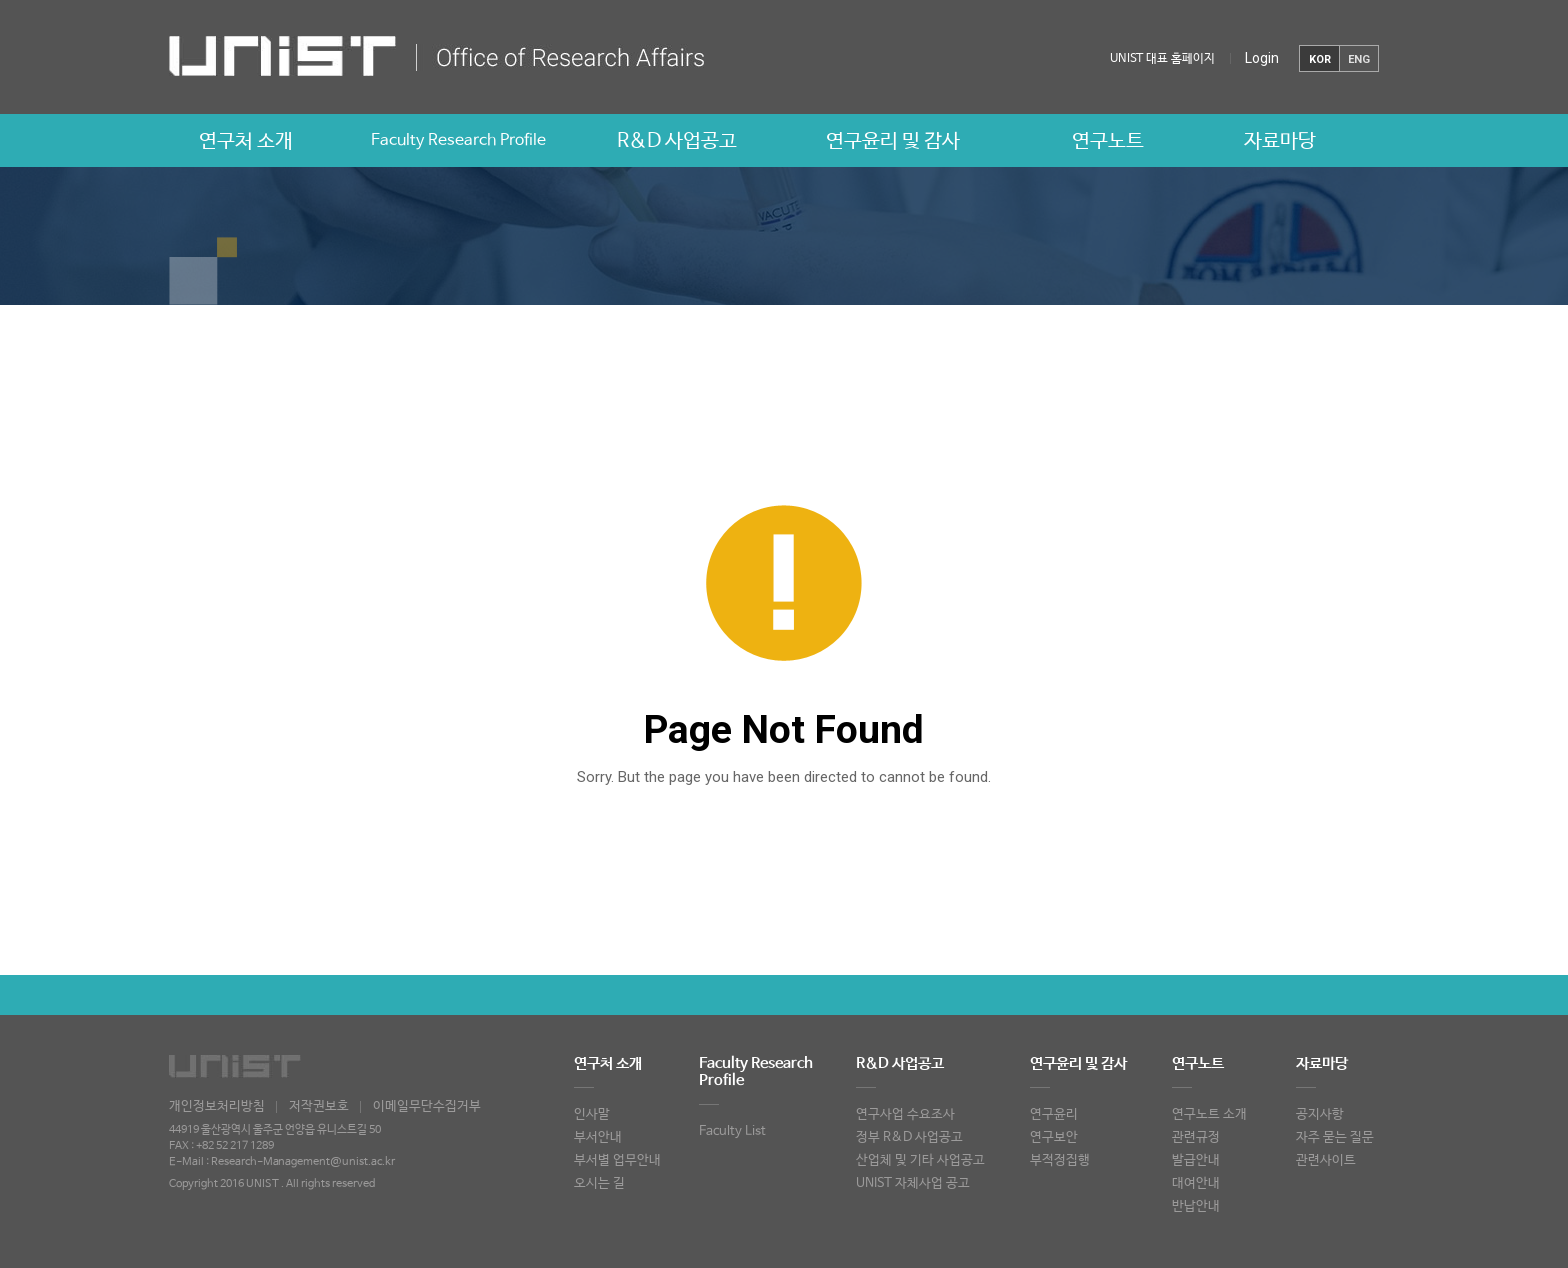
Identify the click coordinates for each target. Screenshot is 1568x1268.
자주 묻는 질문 (1335, 1137)
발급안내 (1196, 1160)
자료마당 (1280, 141)
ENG (1359, 59)
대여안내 (1196, 1183)
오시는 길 (599, 1183)
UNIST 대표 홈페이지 (1162, 59)
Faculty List (732, 1131)
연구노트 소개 (1209, 1114)
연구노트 (1108, 141)
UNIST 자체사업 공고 (913, 1183)
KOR (1320, 59)
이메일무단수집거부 (427, 1106)
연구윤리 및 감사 (893, 141)
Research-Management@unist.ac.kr (303, 1162)
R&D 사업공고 (677, 141)
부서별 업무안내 (617, 1160)
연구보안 (1054, 1137)
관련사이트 (1326, 1160)
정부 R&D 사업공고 (909, 1137)
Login (1262, 58)
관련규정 (1196, 1137)
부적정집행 (1060, 1160)
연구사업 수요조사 (905, 1114)
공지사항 (1320, 1114)
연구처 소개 (246, 141)
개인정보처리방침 (217, 1106)
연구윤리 (1054, 1114)
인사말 (592, 1114)
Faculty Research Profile (458, 140)
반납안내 (1196, 1206)
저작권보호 (319, 1106)
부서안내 (598, 1137)
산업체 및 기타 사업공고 (920, 1160)
